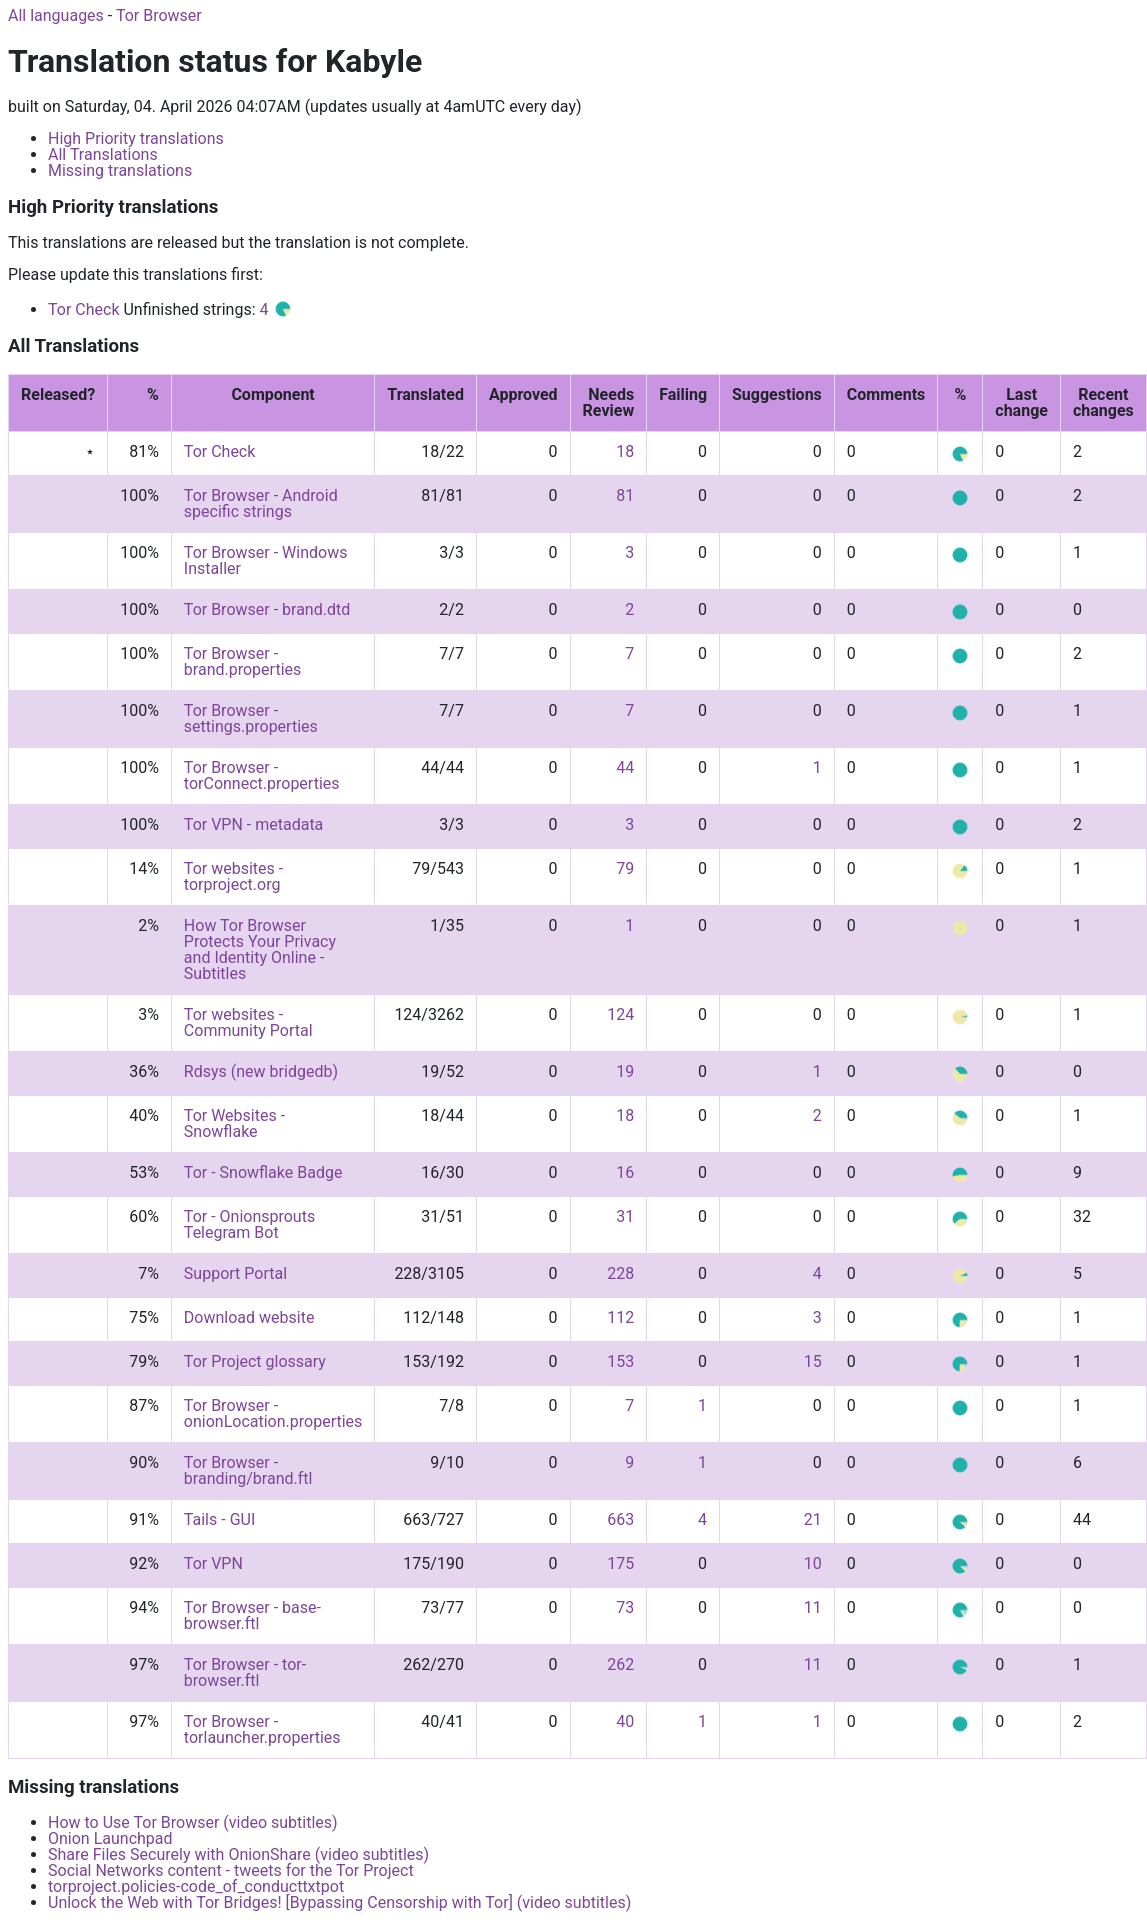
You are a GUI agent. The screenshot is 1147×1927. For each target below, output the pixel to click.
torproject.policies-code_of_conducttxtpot (196, 1886)
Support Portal (235, 1273)
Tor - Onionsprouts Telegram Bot (249, 1224)
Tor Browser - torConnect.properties (262, 775)
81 (625, 495)
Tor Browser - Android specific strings (261, 503)
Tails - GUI (219, 1519)
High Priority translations (136, 138)
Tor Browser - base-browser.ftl (252, 1615)
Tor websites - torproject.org (233, 876)
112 (620, 1317)
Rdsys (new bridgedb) (261, 1071)
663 (620, 1519)
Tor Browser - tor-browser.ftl (245, 1672)
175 (620, 1563)
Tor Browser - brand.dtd (267, 609)
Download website (249, 1317)
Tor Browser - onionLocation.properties (273, 1413)
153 (620, 1361)
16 (625, 1172)
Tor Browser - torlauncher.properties (262, 1729)
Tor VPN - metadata (253, 824)
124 (620, 1014)
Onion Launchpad (110, 1838)
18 (625, 451)
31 (625, 1216)
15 (813, 1361)
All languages (56, 15)
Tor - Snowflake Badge (263, 1172)
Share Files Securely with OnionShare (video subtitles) (238, 1854)
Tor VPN (213, 1563)
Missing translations (120, 170)
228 (620, 1273)
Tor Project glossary (255, 1361)
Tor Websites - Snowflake (234, 1123)
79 (625, 868)
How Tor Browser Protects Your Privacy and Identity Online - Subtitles (260, 949)
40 (625, 1721)
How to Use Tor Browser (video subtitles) (193, 1822)
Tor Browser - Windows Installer (266, 560)
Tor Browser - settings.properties (251, 718)
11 (813, 1607)
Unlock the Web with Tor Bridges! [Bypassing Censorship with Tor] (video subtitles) (339, 1902)
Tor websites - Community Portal (248, 1022)
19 (625, 1071)
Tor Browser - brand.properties (242, 661)
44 (625, 767)
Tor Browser (159, 15)
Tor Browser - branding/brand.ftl (248, 1470)
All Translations (103, 154)
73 (625, 1607)
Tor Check (83, 309)
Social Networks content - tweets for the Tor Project (231, 1870)
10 (813, 1563)
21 (813, 1519)
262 (620, 1664)
